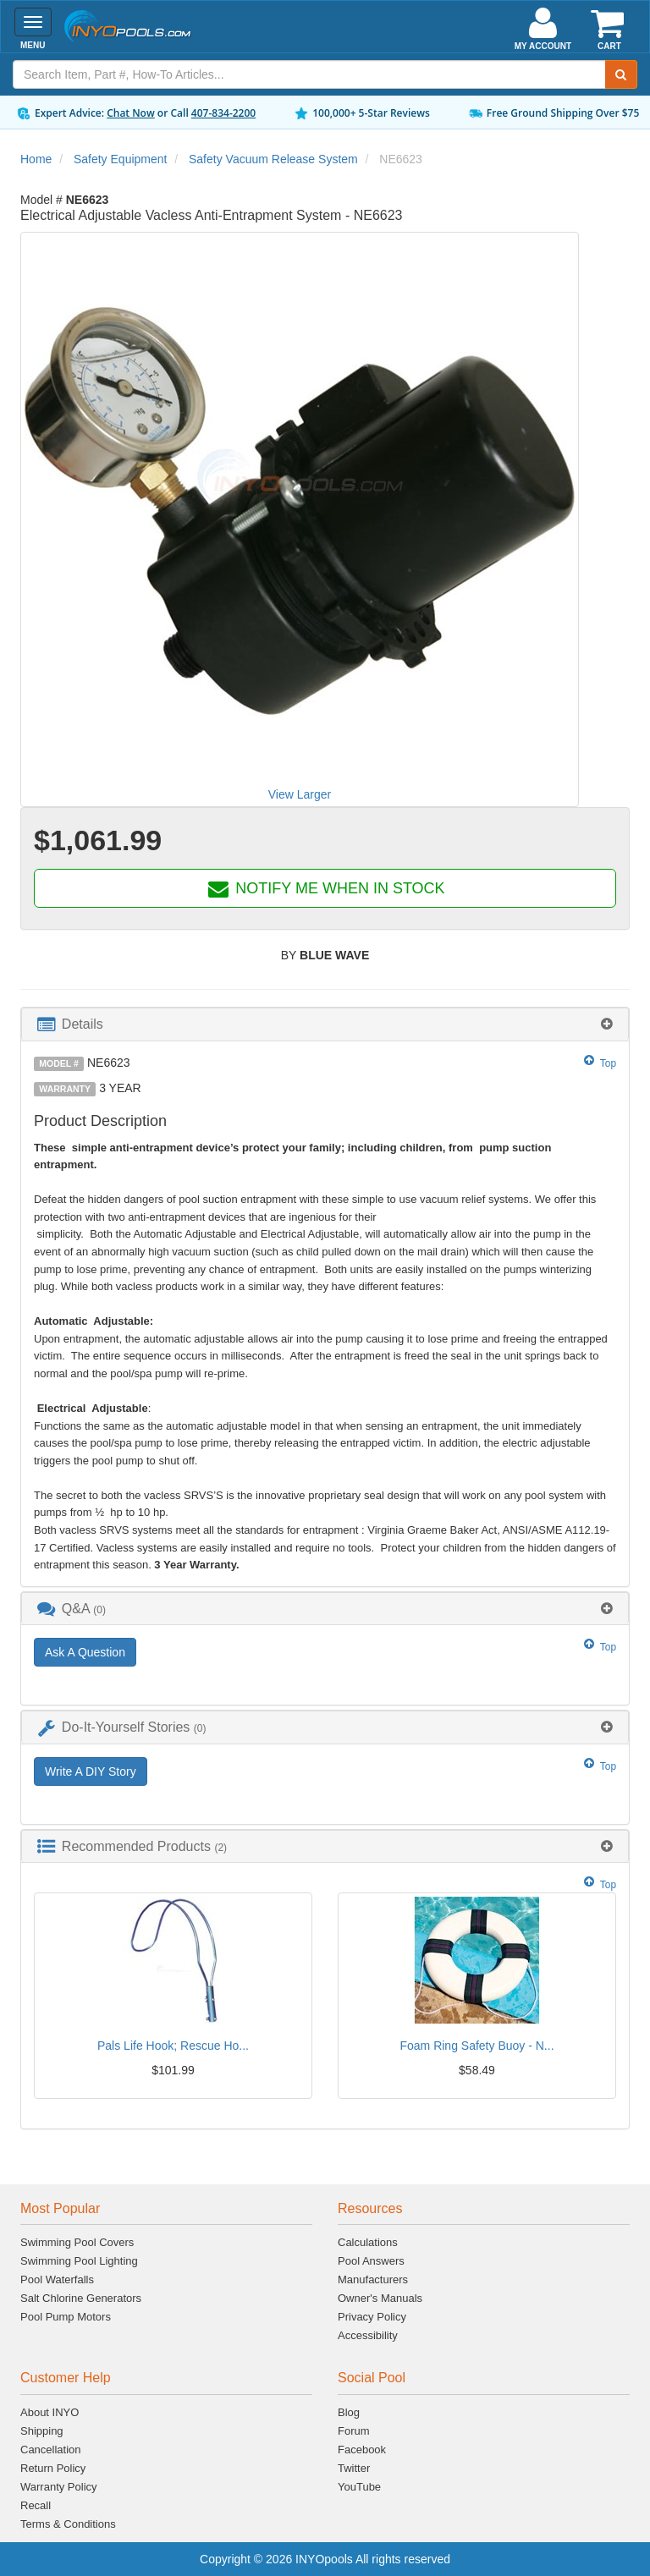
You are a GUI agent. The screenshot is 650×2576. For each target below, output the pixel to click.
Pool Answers (371, 2261)
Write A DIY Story (90, 1771)
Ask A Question (85, 1652)
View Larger (299, 794)
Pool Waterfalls (57, 2279)
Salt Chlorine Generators (80, 2298)
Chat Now (131, 113)
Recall (35, 2505)
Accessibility (368, 2335)
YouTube (359, 2486)
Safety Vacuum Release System (273, 159)
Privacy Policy (372, 2316)
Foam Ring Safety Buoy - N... (476, 2045)
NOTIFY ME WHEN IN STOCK (324, 888)
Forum (354, 2431)
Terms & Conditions (68, 2524)
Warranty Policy (58, 2486)
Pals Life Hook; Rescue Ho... (173, 2045)
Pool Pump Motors (65, 2316)
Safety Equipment (121, 159)
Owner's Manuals (380, 2298)
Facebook (362, 2449)
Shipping (41, 2431)
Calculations (368, 2242)
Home (36, 159)
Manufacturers (373, 2279)
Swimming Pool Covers (77, 2242)
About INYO (49, 2412)
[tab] (325, 1024)
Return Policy (52, 2468)
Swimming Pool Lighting (79, 2261)
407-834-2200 (223, 113)
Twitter (354, 2468)
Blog (349, 2412)
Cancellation (50, 2449)
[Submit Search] (621, 74)
